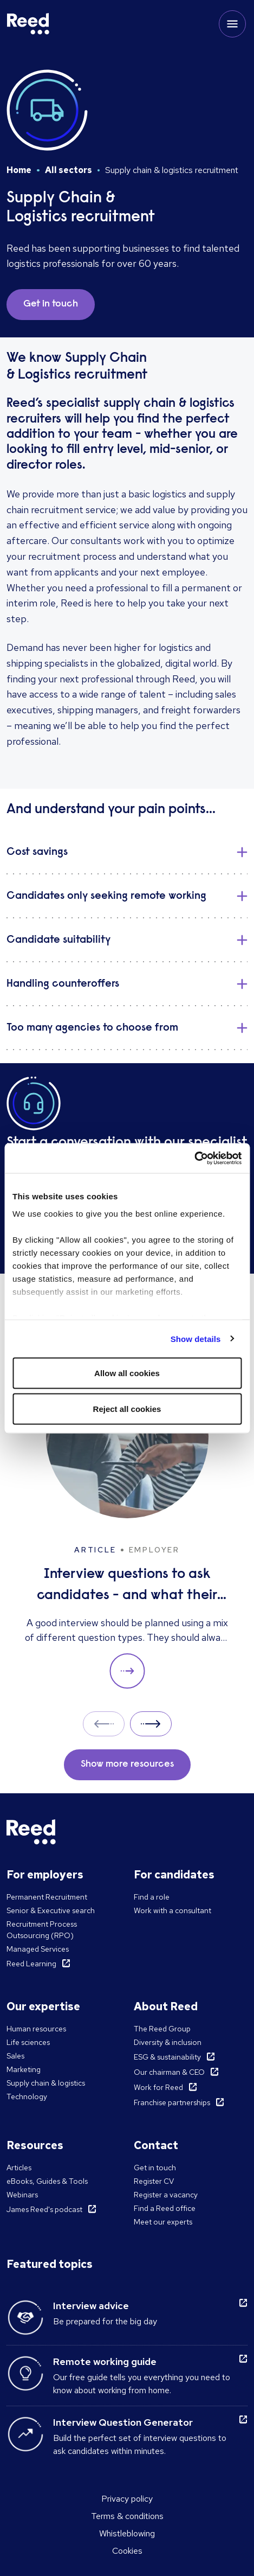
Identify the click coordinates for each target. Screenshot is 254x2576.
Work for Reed (158, 2087)
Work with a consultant (172, 1910)
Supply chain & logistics (45, 2083)
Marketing (23, 2069)
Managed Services (37, 1949)
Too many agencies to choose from (92, 1027)
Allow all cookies (127, 1373)
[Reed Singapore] (28, 23)
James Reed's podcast (44, 2209)
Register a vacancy (166, 2195)
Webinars (22, 2195)
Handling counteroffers (62, 984)
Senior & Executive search (50, 1910)
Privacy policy (127, 2498)
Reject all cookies (127, 1408)
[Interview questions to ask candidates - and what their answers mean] (127, 1522)
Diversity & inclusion (167, 2042)
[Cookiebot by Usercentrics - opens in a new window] (194, 1158)
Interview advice (91, 2305)
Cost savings (37, 852)
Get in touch (155, 2167)
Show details (196, 1338)
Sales (15, 2056)
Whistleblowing (127, 2533)
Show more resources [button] (127, 1764)
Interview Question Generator (123, 2422)
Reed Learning (31, 1963)
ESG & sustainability (167, 2057)
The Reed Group (162, 2029)
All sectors (68, 170)
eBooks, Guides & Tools (47, 2181)
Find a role (152, 1897)
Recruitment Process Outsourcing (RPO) (41, 1929)
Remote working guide (105, 2361)
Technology (26, 2096)
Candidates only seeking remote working (106, 896)
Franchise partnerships (172, 2102)
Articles (18, 2167)
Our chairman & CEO (169, 2072)
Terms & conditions (127, 2516)
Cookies (127, 2550)
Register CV (154, 2181)
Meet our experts (163, 2222)
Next (150, 1723)
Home (18, 170)
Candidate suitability (58, 940)
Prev (104, 1723)
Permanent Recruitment (46, 1897)
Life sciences (28, 2042)
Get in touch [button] (50, 304)
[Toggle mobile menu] (232, 24)
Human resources (36, 2029)
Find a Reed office (165, 2208)
